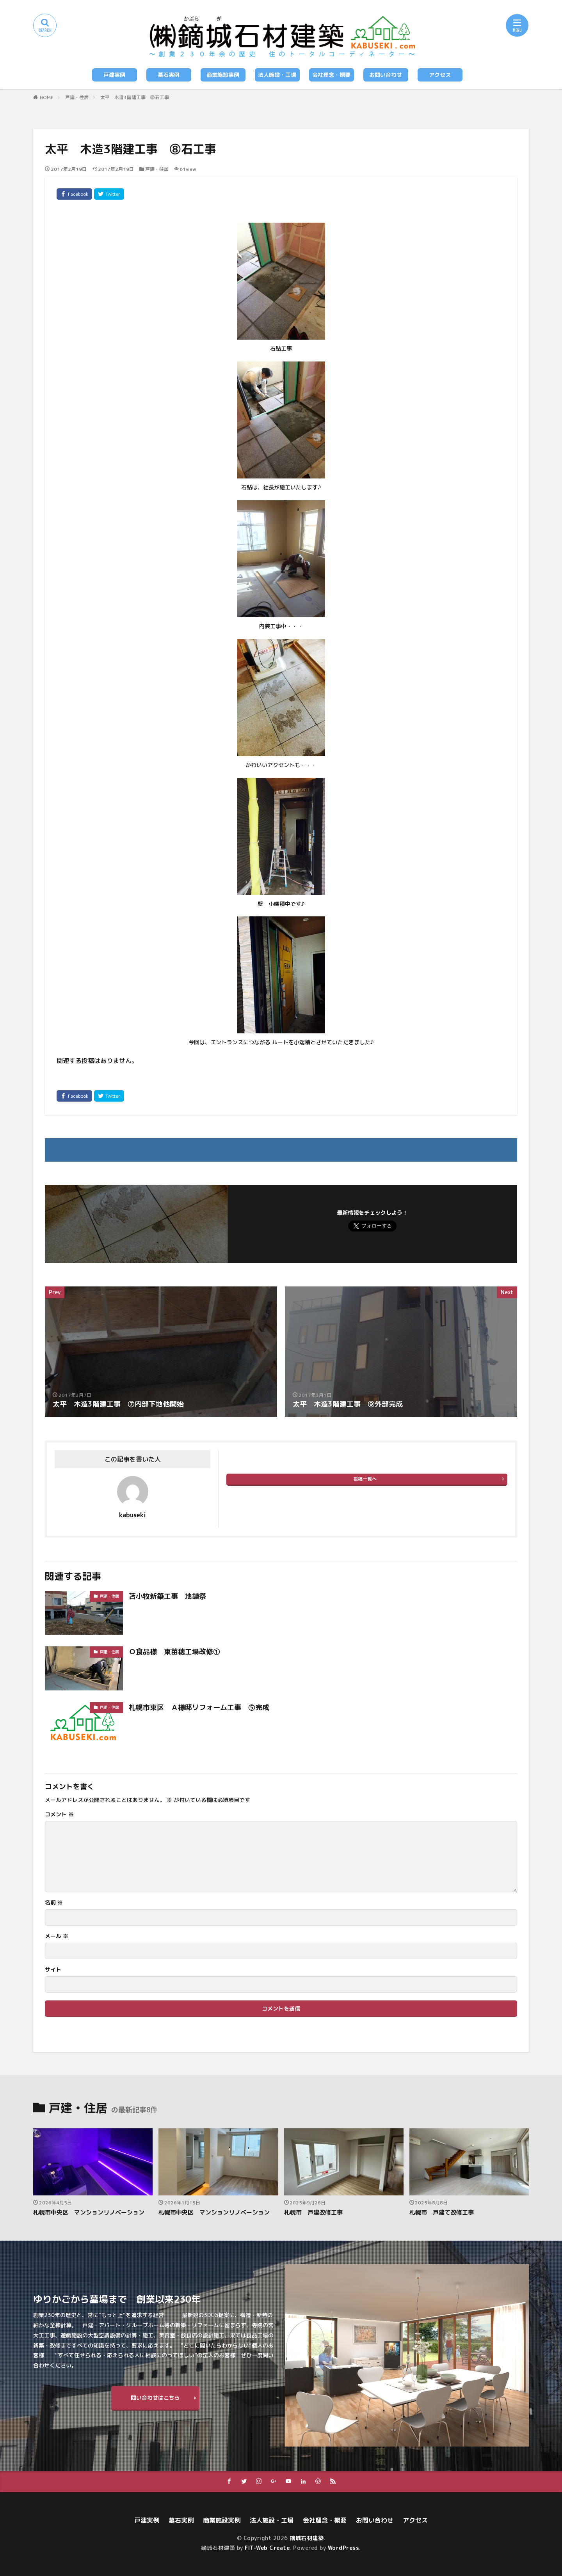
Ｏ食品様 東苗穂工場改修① (174, 1652)
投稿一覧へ (365, 1479)
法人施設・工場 (277, 74)
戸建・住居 (77, 97)
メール (56, 1936)
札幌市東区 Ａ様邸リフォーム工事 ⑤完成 (199, 1707)
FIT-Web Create (267, 2547)
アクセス (440, 74)
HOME (46, 97)
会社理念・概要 (331, 74)
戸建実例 (114, 74)
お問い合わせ (385, 74)
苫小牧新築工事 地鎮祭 (167, 1596)
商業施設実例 (222, 74)
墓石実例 (169, 74)
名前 (54, 1902)
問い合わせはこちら (155, 2397)
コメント (59, 1814)
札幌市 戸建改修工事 (313, 2212)
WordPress (343, 2547)
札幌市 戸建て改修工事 (441, 2212)
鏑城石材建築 (307, 2538)
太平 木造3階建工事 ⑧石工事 (134, 97)
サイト (53, 1969)
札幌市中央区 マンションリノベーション (88, 2212)
